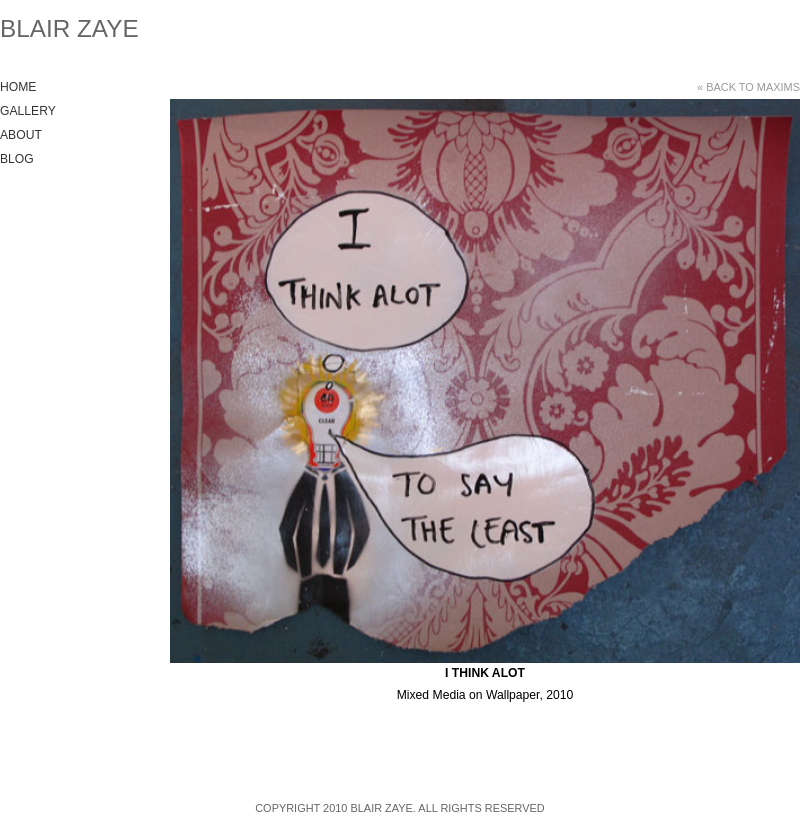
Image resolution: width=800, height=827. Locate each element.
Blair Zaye (69, 28)
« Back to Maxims (748, 87)
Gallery (28, 111)
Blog (17, 159)
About (21, 135)
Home (18, 87)
